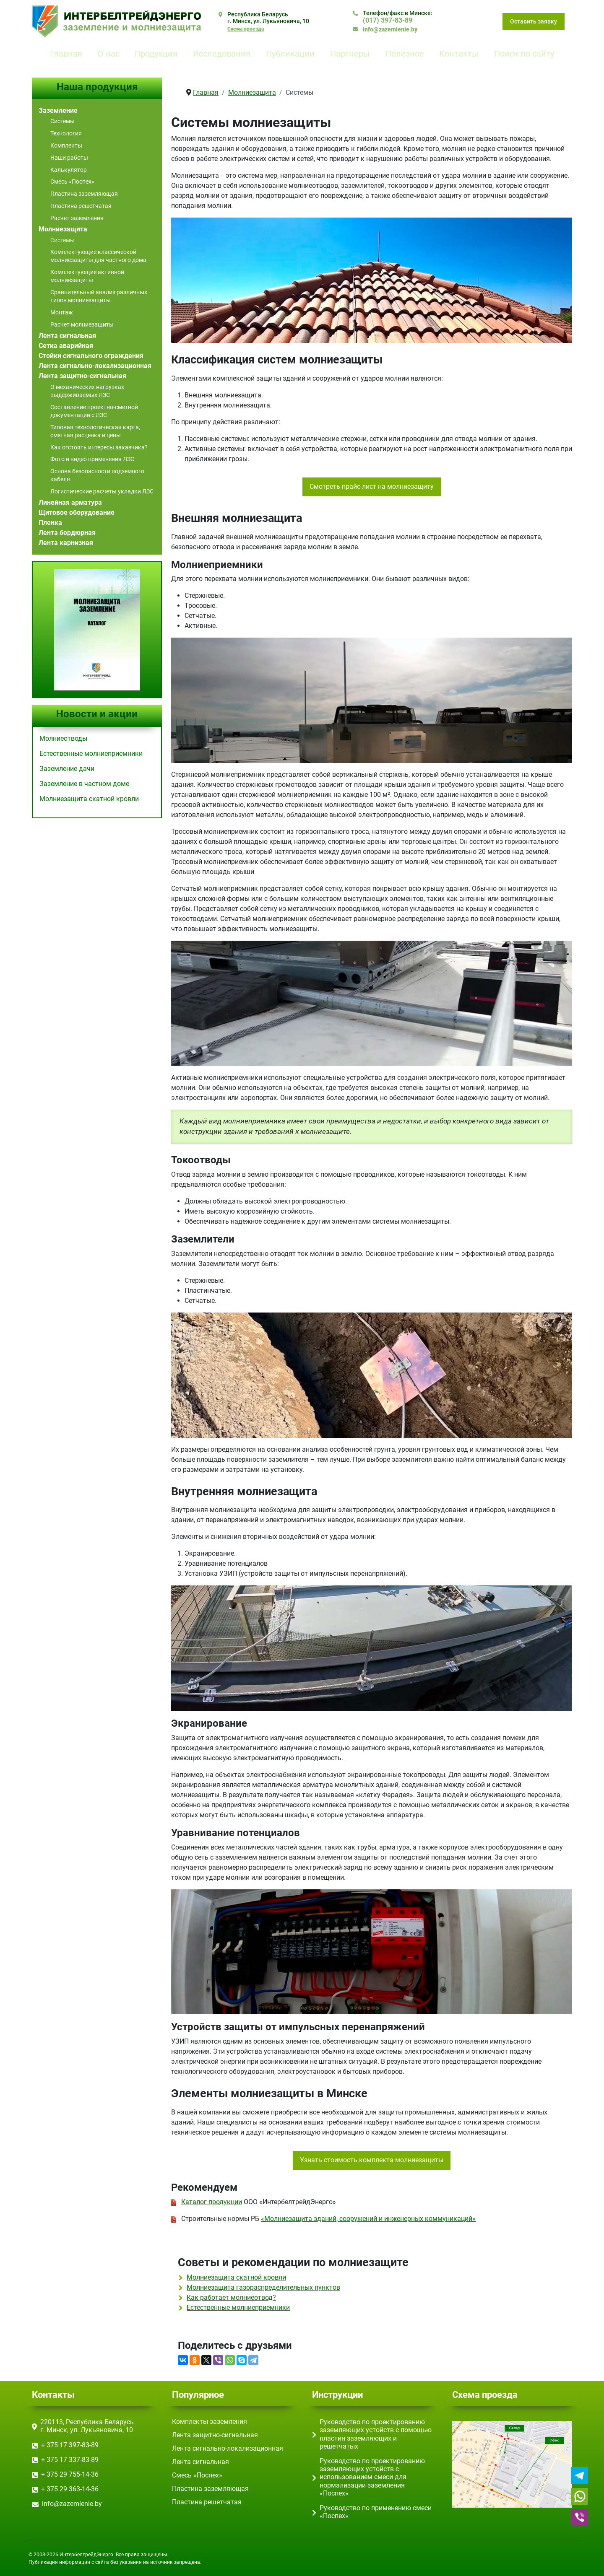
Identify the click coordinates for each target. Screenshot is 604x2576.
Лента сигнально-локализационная (95, 366)
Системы (62, 121)
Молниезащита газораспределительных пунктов (263, 2287)
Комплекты (66, 145)
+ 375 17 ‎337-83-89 (70, 2460)
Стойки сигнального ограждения (91, 356)
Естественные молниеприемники (238, 2307)
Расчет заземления (77, 218)
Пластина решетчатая (81, 205)
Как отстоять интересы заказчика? (99, 447)
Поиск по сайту (524, 54)
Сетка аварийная (66, 346)
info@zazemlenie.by (390, 29)
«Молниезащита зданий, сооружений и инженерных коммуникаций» (368, 2219)
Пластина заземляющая (84, 193)
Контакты (459, 54)
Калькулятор (68, 169)
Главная (66, 54)
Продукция (156, 54)
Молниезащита (63, 229)
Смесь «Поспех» (72, 181)
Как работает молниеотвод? (231, 2297)
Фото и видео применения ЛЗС (92, 459)
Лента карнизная (66, 543)
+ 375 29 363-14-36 (70, 2489)
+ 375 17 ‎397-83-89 (70, 2445)
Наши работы (69, 157)
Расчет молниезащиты (82, 324)
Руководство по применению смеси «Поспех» (376, 2512)
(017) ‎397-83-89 (387, 20)
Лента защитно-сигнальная (82, 376)
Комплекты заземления (209, 2422)
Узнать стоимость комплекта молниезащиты (371, 2160)
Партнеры (350, 54)
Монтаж (61, 312)
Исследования (221, 54)
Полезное (404, 54)
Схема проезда (245, 29)
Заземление (58, 110)
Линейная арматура (70, 502)
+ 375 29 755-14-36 (70, 2474)
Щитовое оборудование (77, 512)
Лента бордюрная (67, 533)
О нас (109, 54)
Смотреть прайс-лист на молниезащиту (372, 486)
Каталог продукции (211, 2202)
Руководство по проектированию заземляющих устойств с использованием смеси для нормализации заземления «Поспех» (372, 2477)
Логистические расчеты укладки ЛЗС (102, 491)
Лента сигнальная (67, 336)
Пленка (50, 523)
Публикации (290, 54)
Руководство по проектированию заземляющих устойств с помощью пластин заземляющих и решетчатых (376, 2434)
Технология (66, 133)
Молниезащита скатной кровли (236, 2277)
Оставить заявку (533, 21)
